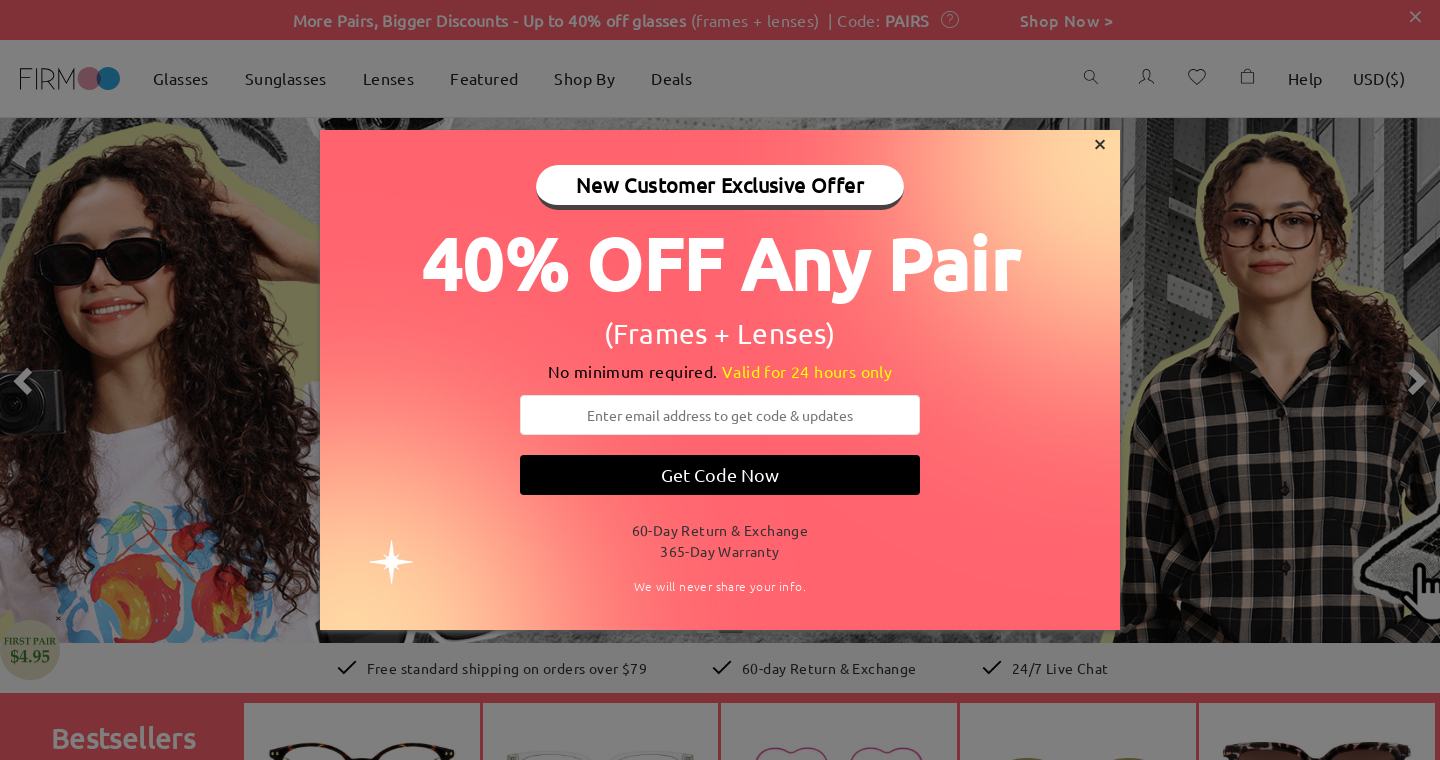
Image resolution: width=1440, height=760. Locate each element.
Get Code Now (720, 474)
